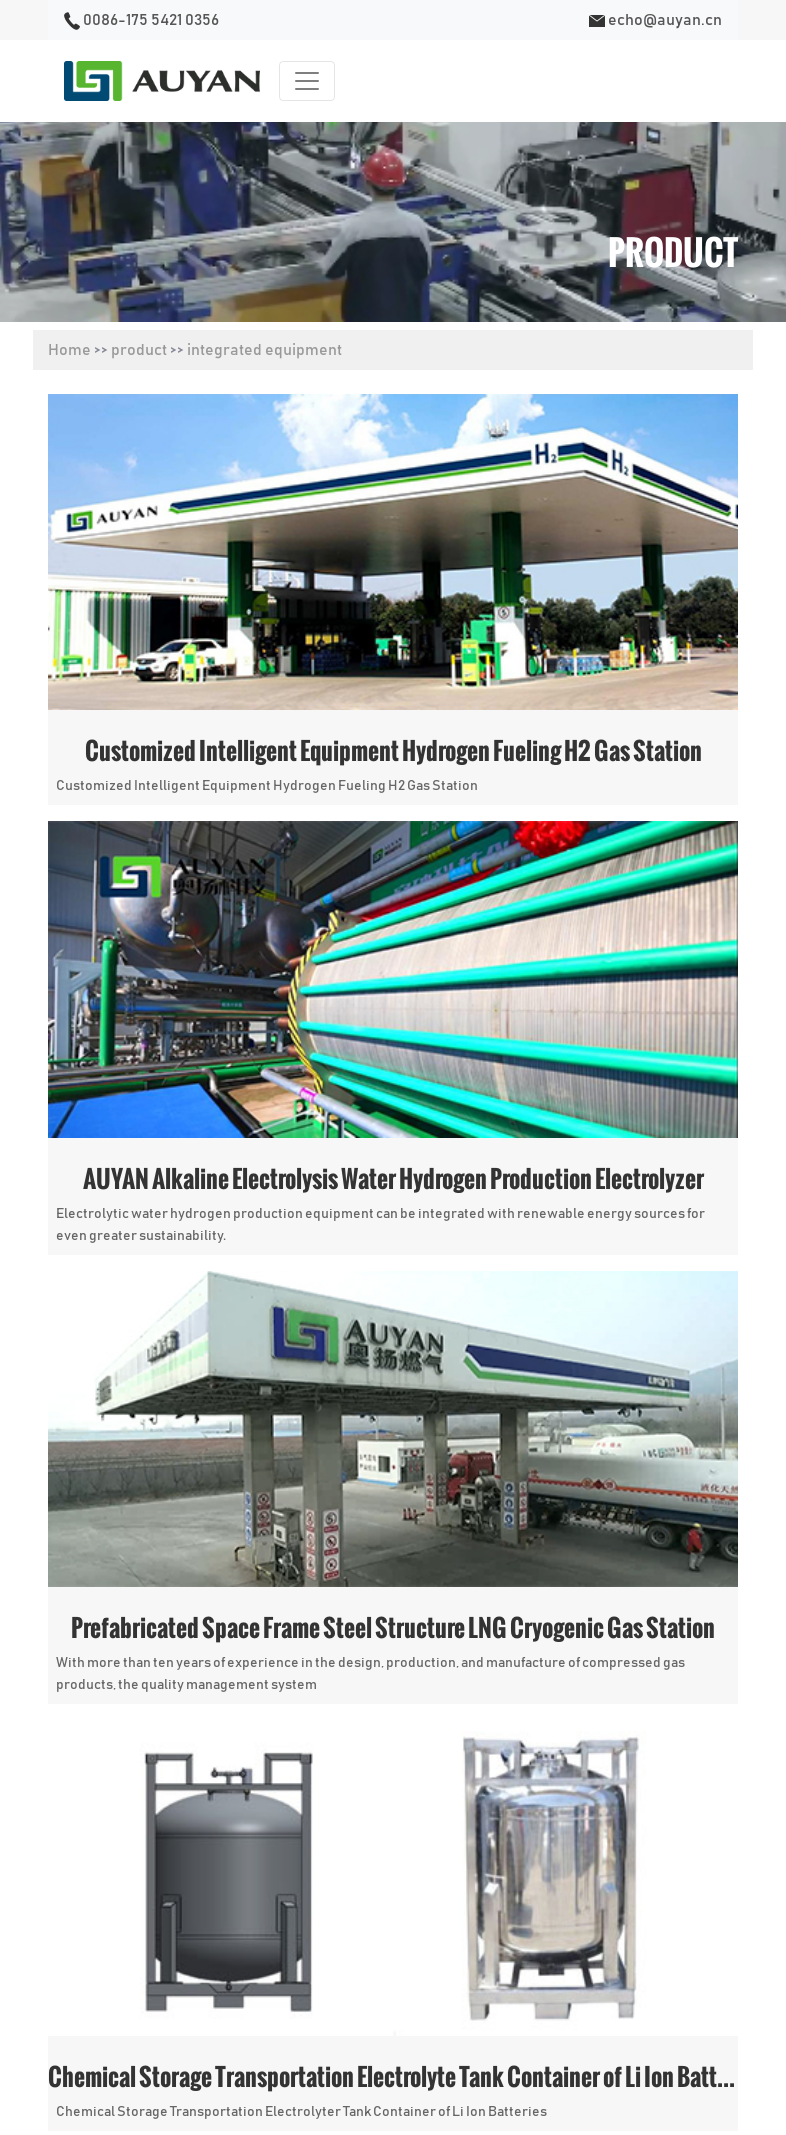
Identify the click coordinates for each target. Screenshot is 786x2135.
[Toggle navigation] (307, 81)
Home (69, 350)
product (139, 350)
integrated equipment (264, 350)
